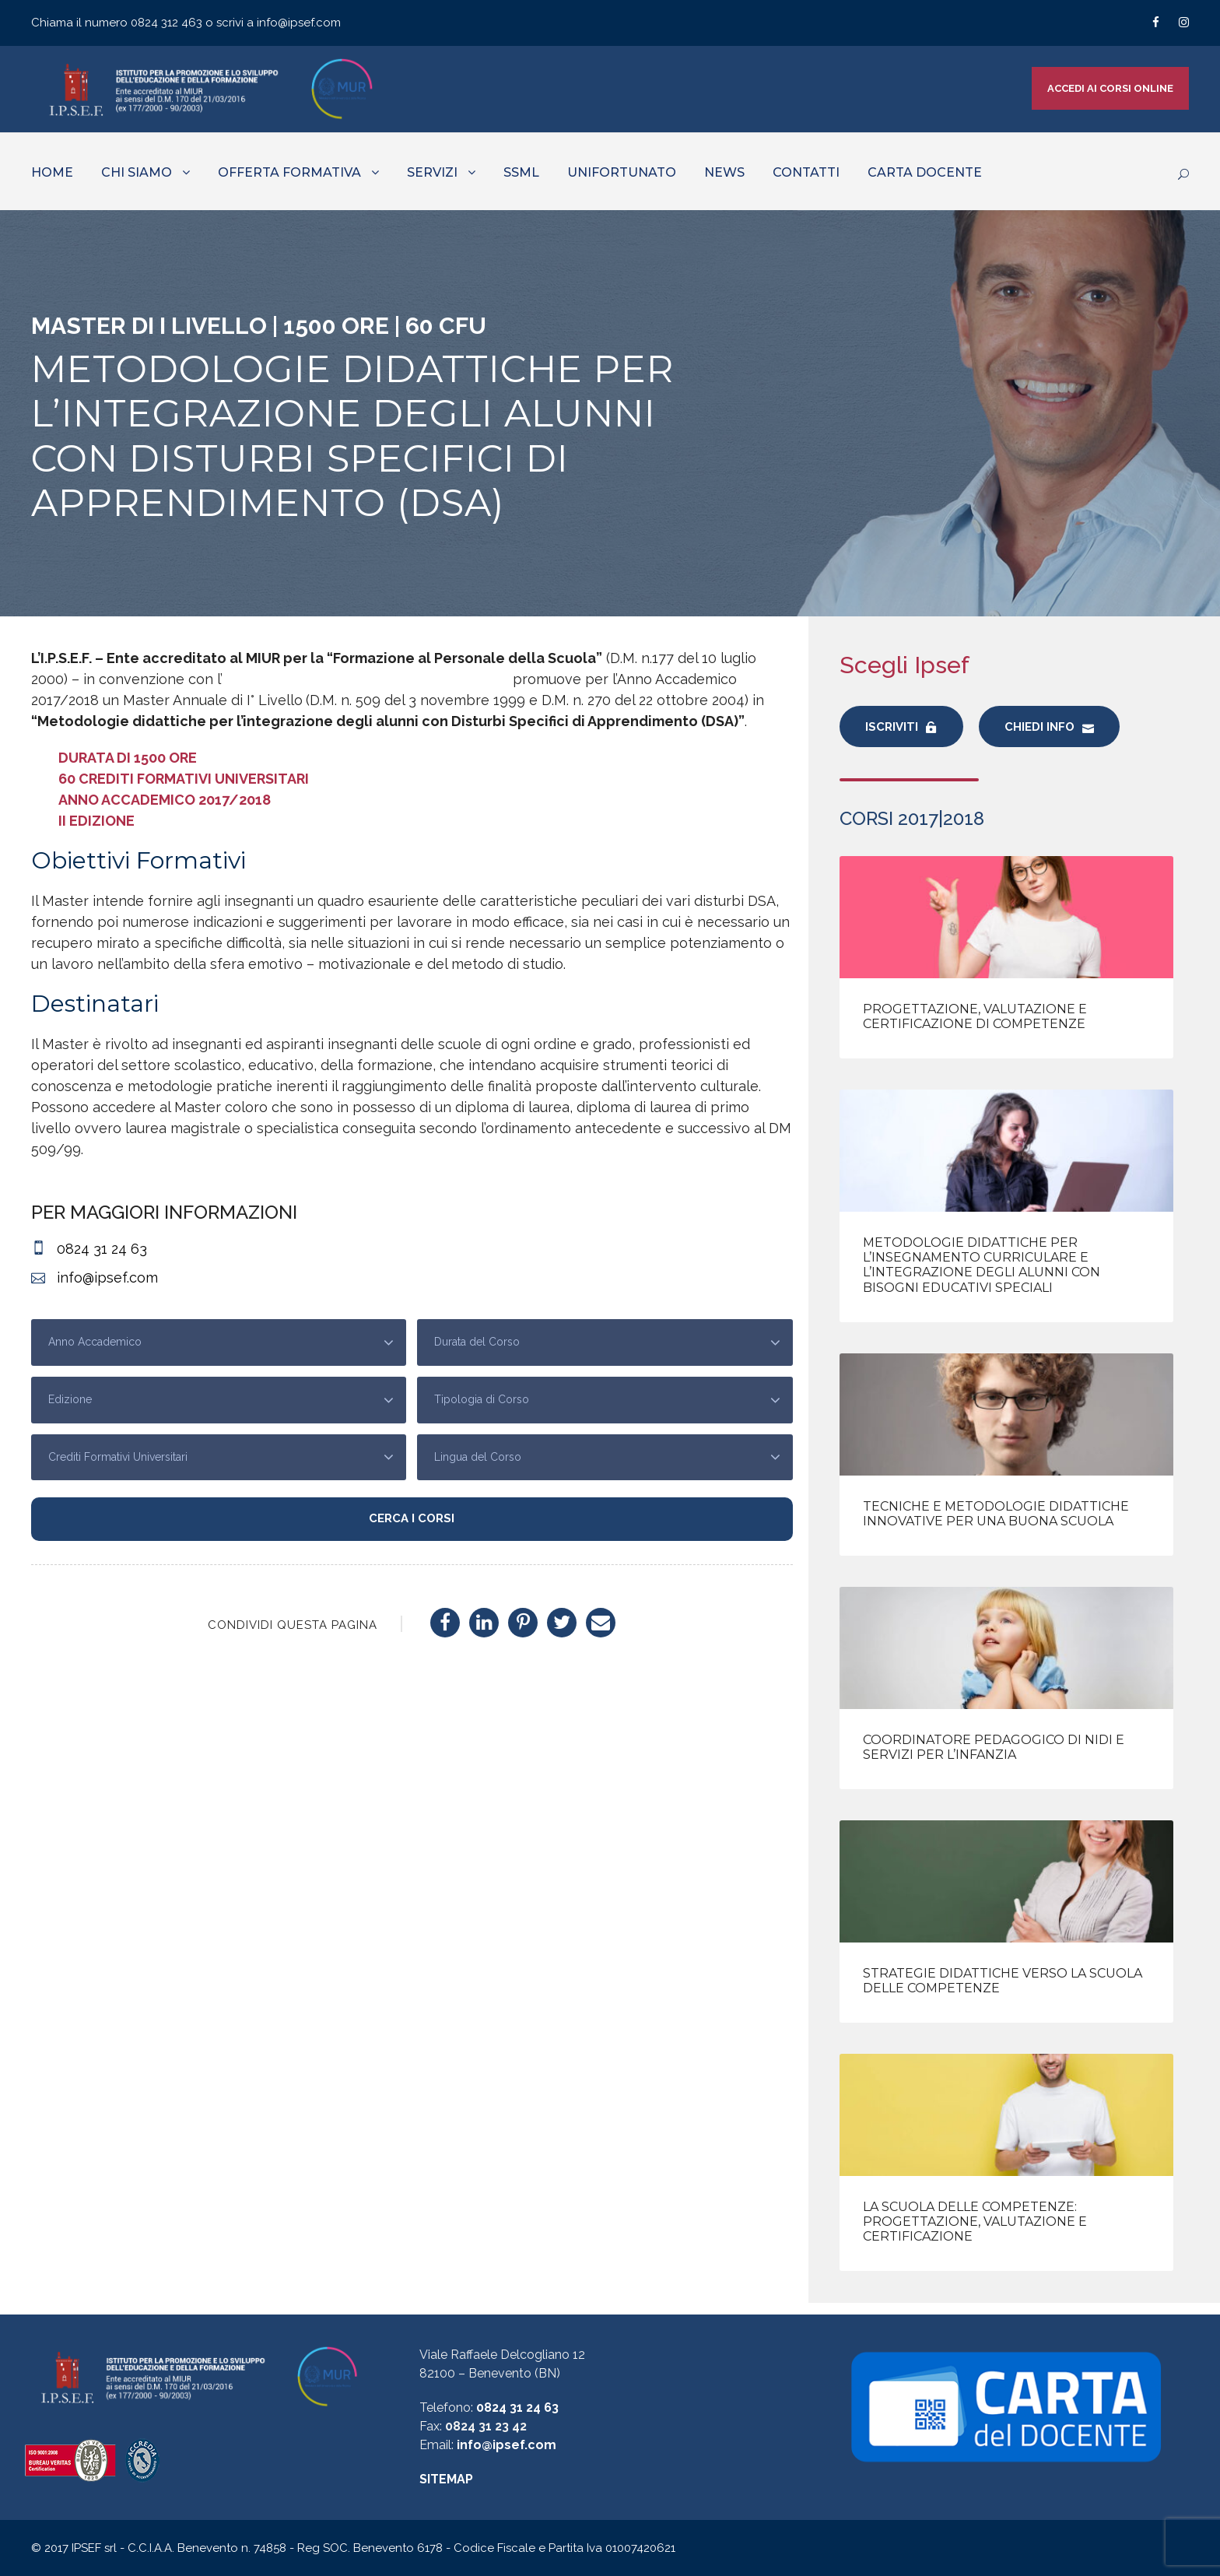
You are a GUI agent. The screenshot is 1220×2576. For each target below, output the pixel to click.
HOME (52, 172)
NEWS (724, 172)
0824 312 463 (168, 23)
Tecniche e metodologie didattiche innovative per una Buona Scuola (996, 1513)
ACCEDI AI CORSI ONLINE (1110, 88)
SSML (521, 172)
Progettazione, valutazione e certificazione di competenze (975, 1016)
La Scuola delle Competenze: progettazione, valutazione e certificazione (975, 2221)
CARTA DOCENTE (925, 172)
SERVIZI (432, 172)
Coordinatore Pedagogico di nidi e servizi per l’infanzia (993, 1747)
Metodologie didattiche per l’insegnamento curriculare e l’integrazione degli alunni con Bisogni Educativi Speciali (981, 1265)
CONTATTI (806, 172)
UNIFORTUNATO (621, 172)
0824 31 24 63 (517, 2407)
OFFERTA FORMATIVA (289, 172)
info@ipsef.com (299, 23)
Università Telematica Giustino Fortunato (366, 679)
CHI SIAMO (136, 172)
